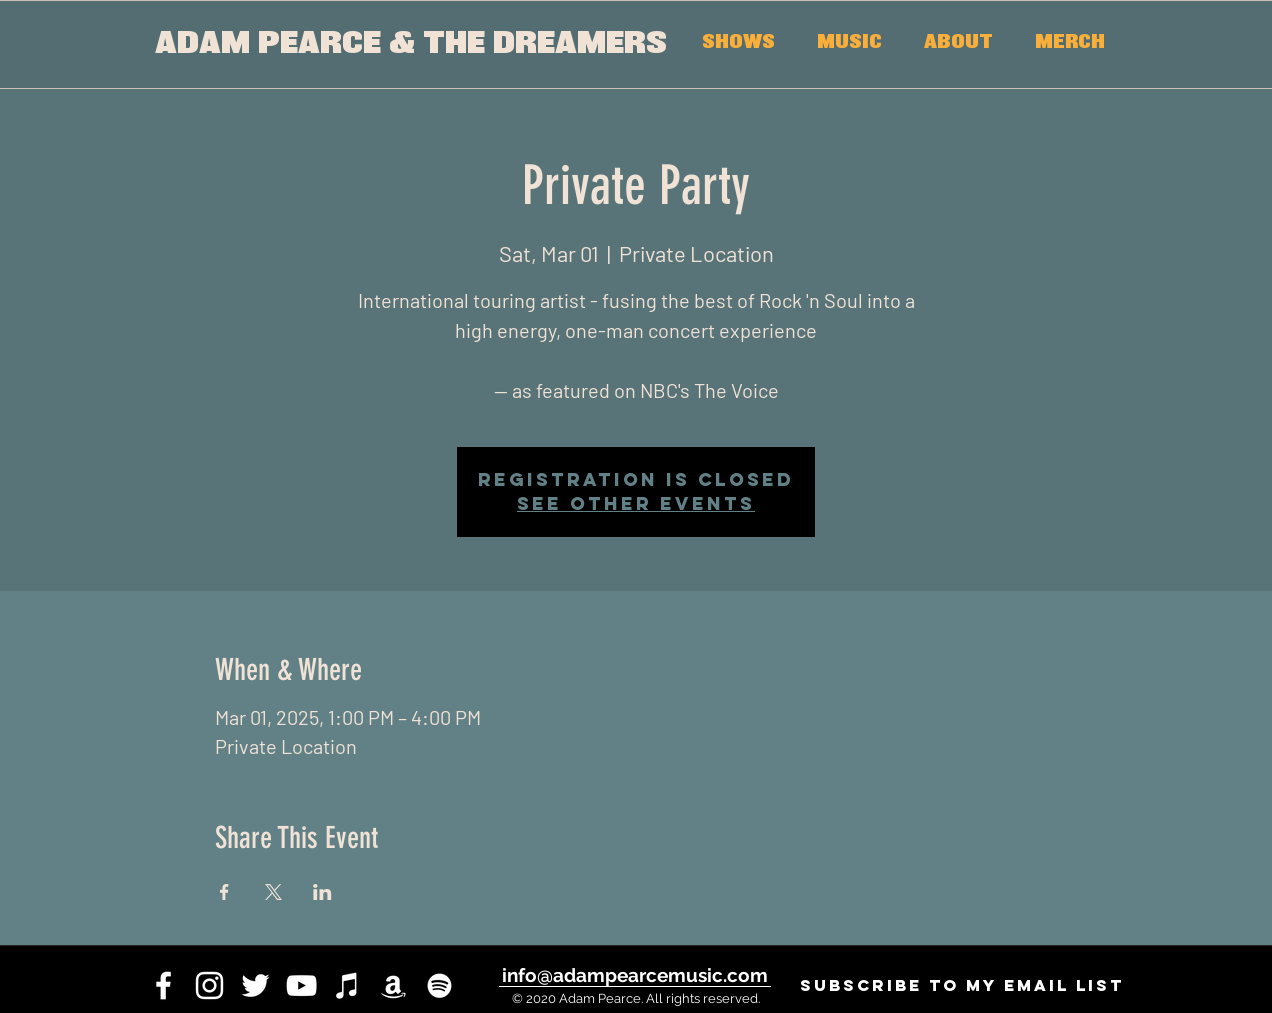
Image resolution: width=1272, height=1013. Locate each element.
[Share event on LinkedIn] (322, 892)
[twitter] (255, 985)
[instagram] (209, 985)
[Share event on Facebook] (224, 892)
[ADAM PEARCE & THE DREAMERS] (410, 44)
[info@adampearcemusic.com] (634, 975)
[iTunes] (347, 985)
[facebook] (163, 985)
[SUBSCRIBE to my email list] (961, 985)
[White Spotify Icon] (439, 985)
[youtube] (301, 985)
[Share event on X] (273, 892)
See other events (636, 503)
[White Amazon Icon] (393, 985)
